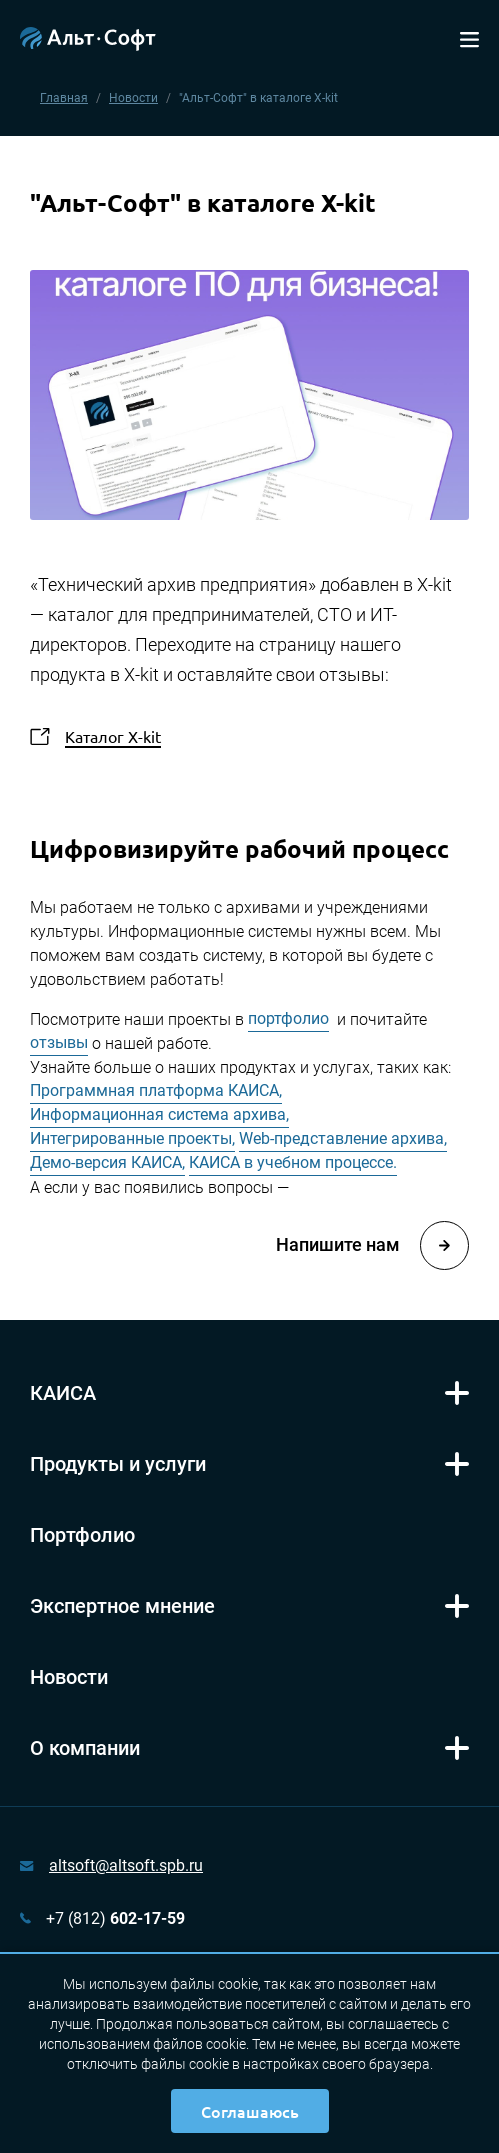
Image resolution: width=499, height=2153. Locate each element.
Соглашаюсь (250, 2111)
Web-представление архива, (343, 1138)
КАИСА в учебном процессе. (293, 1162)
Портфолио (82, 1535)
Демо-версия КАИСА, (107, 1162)
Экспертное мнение (122, 1606)
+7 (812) (115, 1918)
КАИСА (63, 1393)
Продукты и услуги (118, 1464)
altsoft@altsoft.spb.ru (126, 1865)
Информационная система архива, (159, 1114)
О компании (85, 1748)
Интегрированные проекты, (132, 1138)
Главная (64, 98)
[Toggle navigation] (469, 37)
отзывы (59, 1042)
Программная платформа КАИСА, (156, 1090)
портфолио (288, 1018)
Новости (133, 98)
